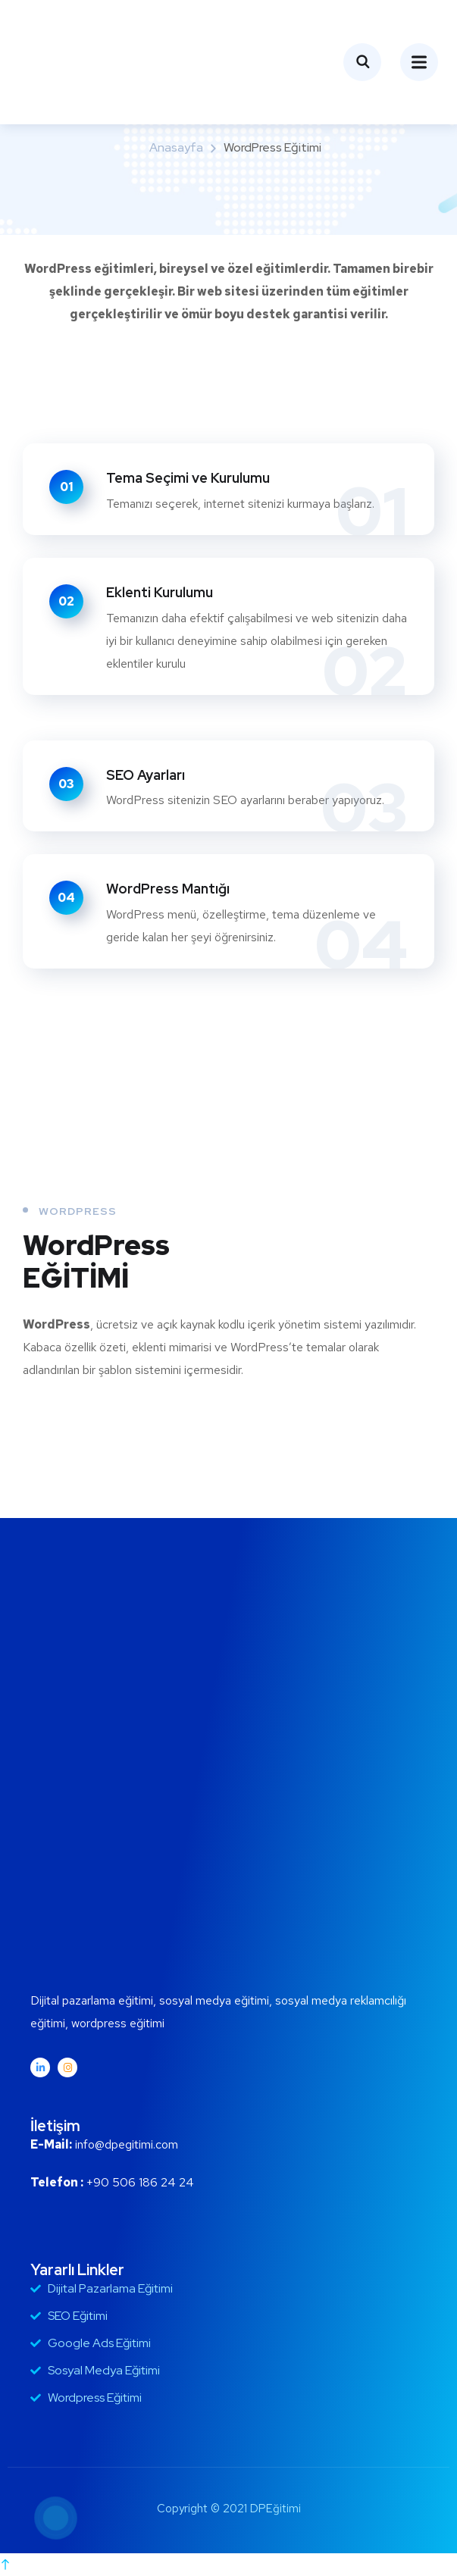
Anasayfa (176, 147)
